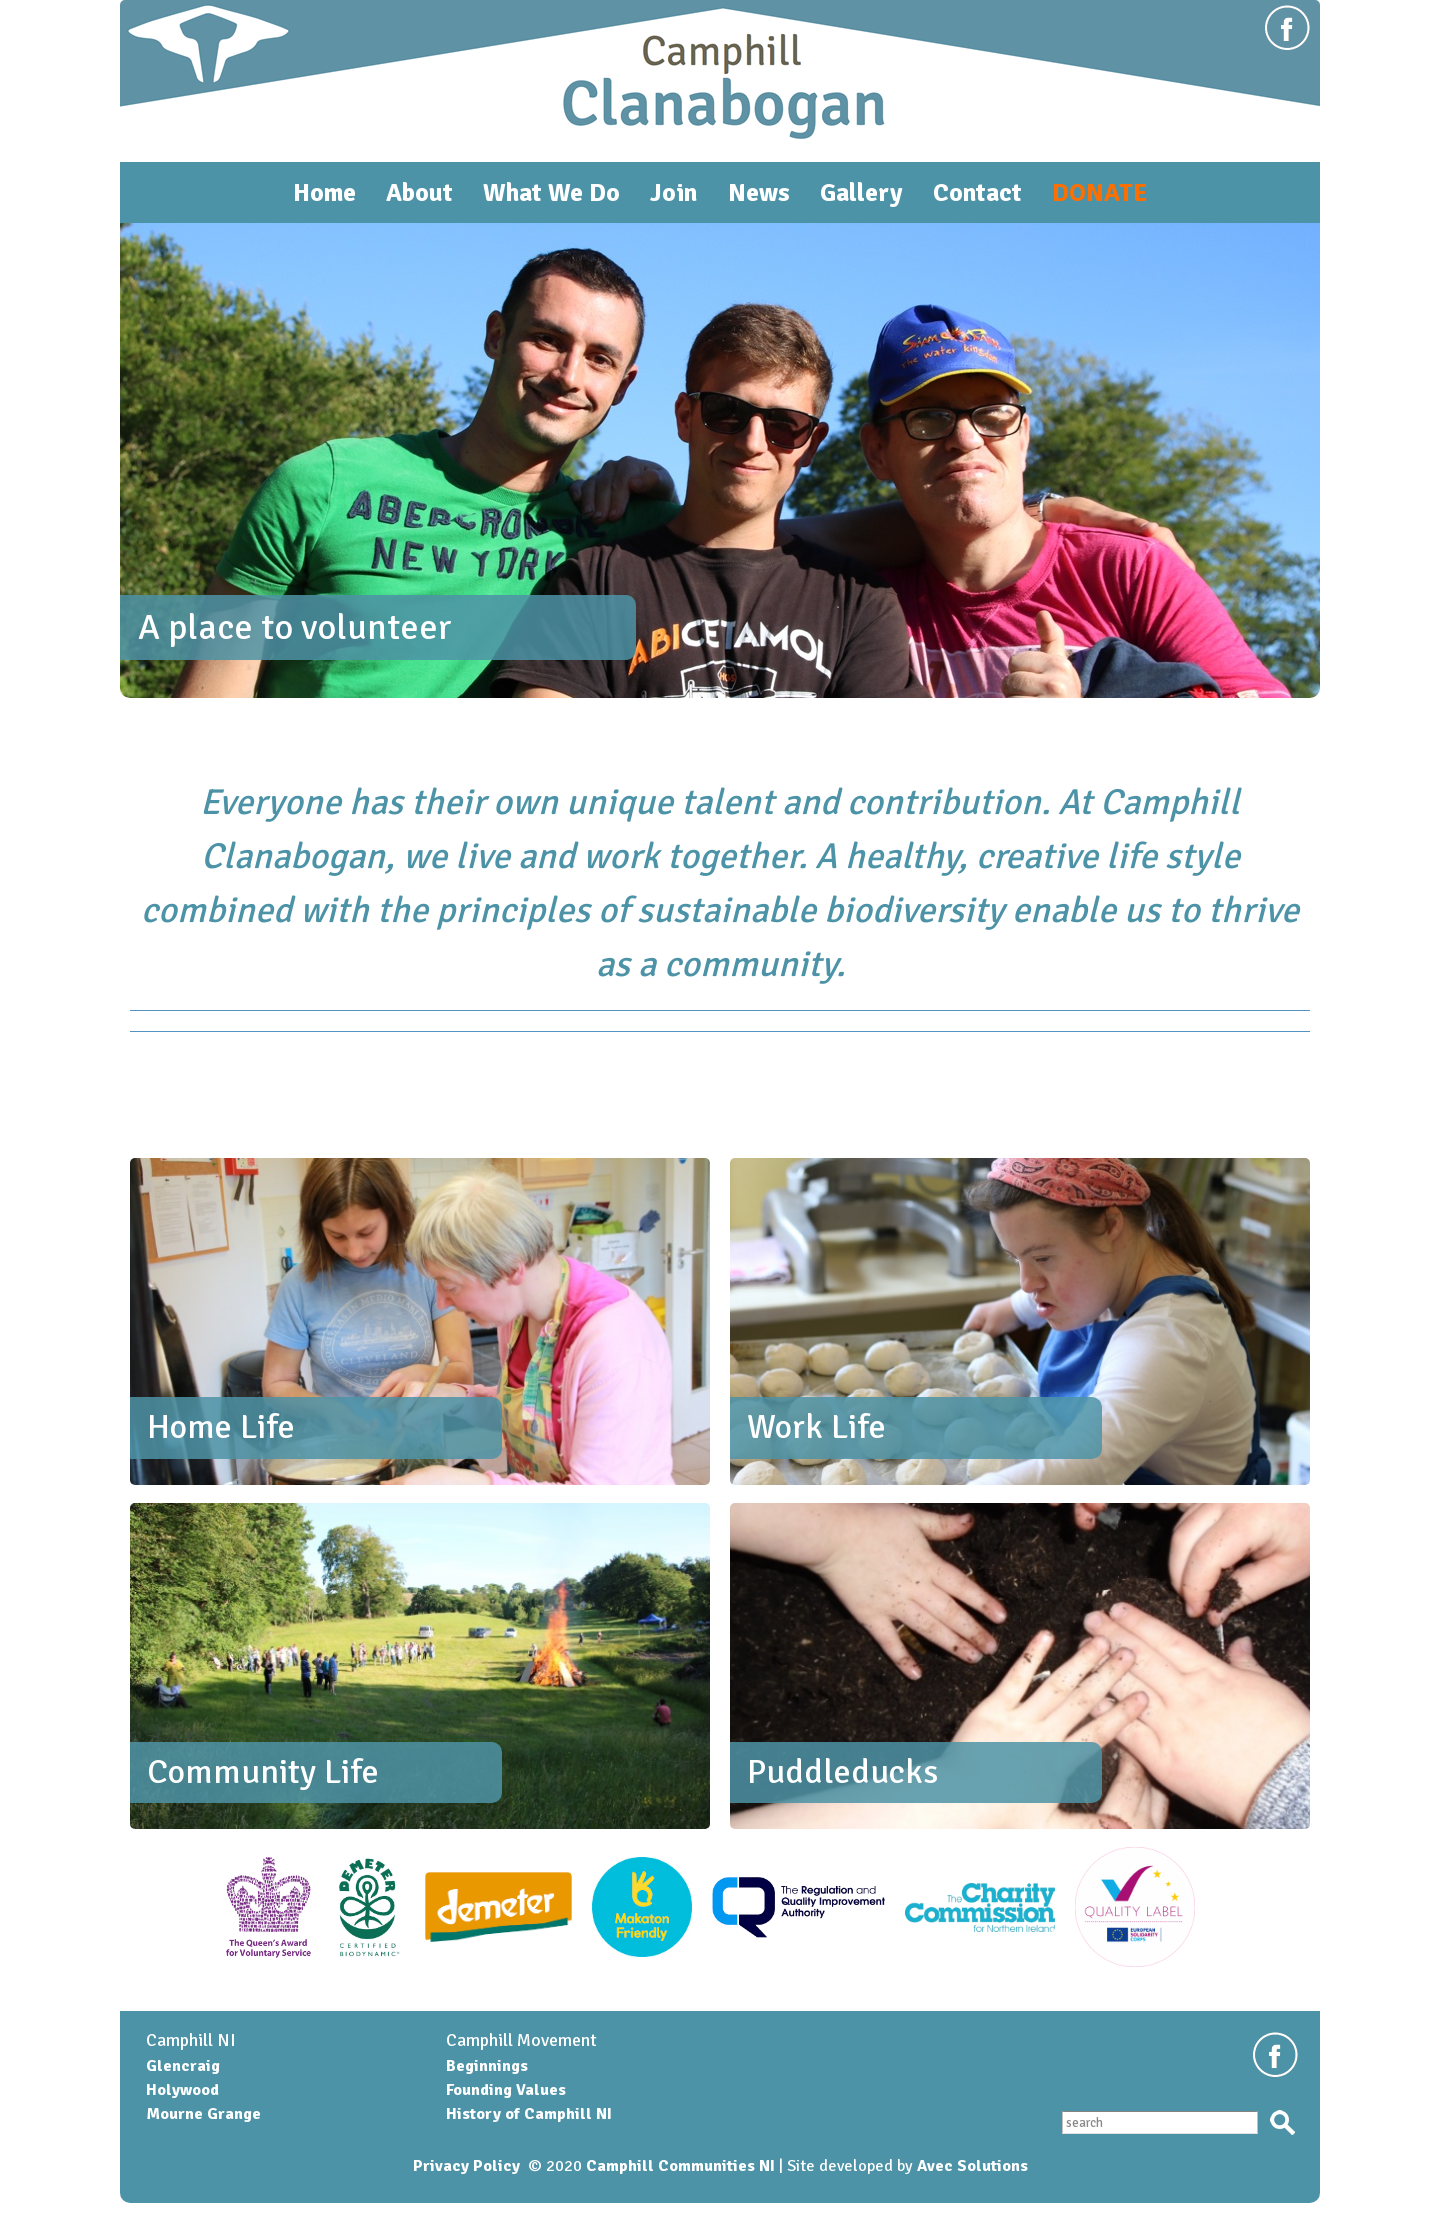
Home (324, 192)
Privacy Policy (466, 2166)
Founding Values (506, 2090)
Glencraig (183, 2066)
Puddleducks (842, 1772)
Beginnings (487, 2066)
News (759, 192)
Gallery (861, 192)
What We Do (551, 192)
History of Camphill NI (529, 2114)
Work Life (816, 1427)
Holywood (182, 2090)
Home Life (221, 1427)
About (419, 192)
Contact (977, 192)
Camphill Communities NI (680, 2166)
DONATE (1099, 192)
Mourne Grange (203, 2114)
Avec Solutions (972, 2166)
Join (673, 192)
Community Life (263, 1772)
